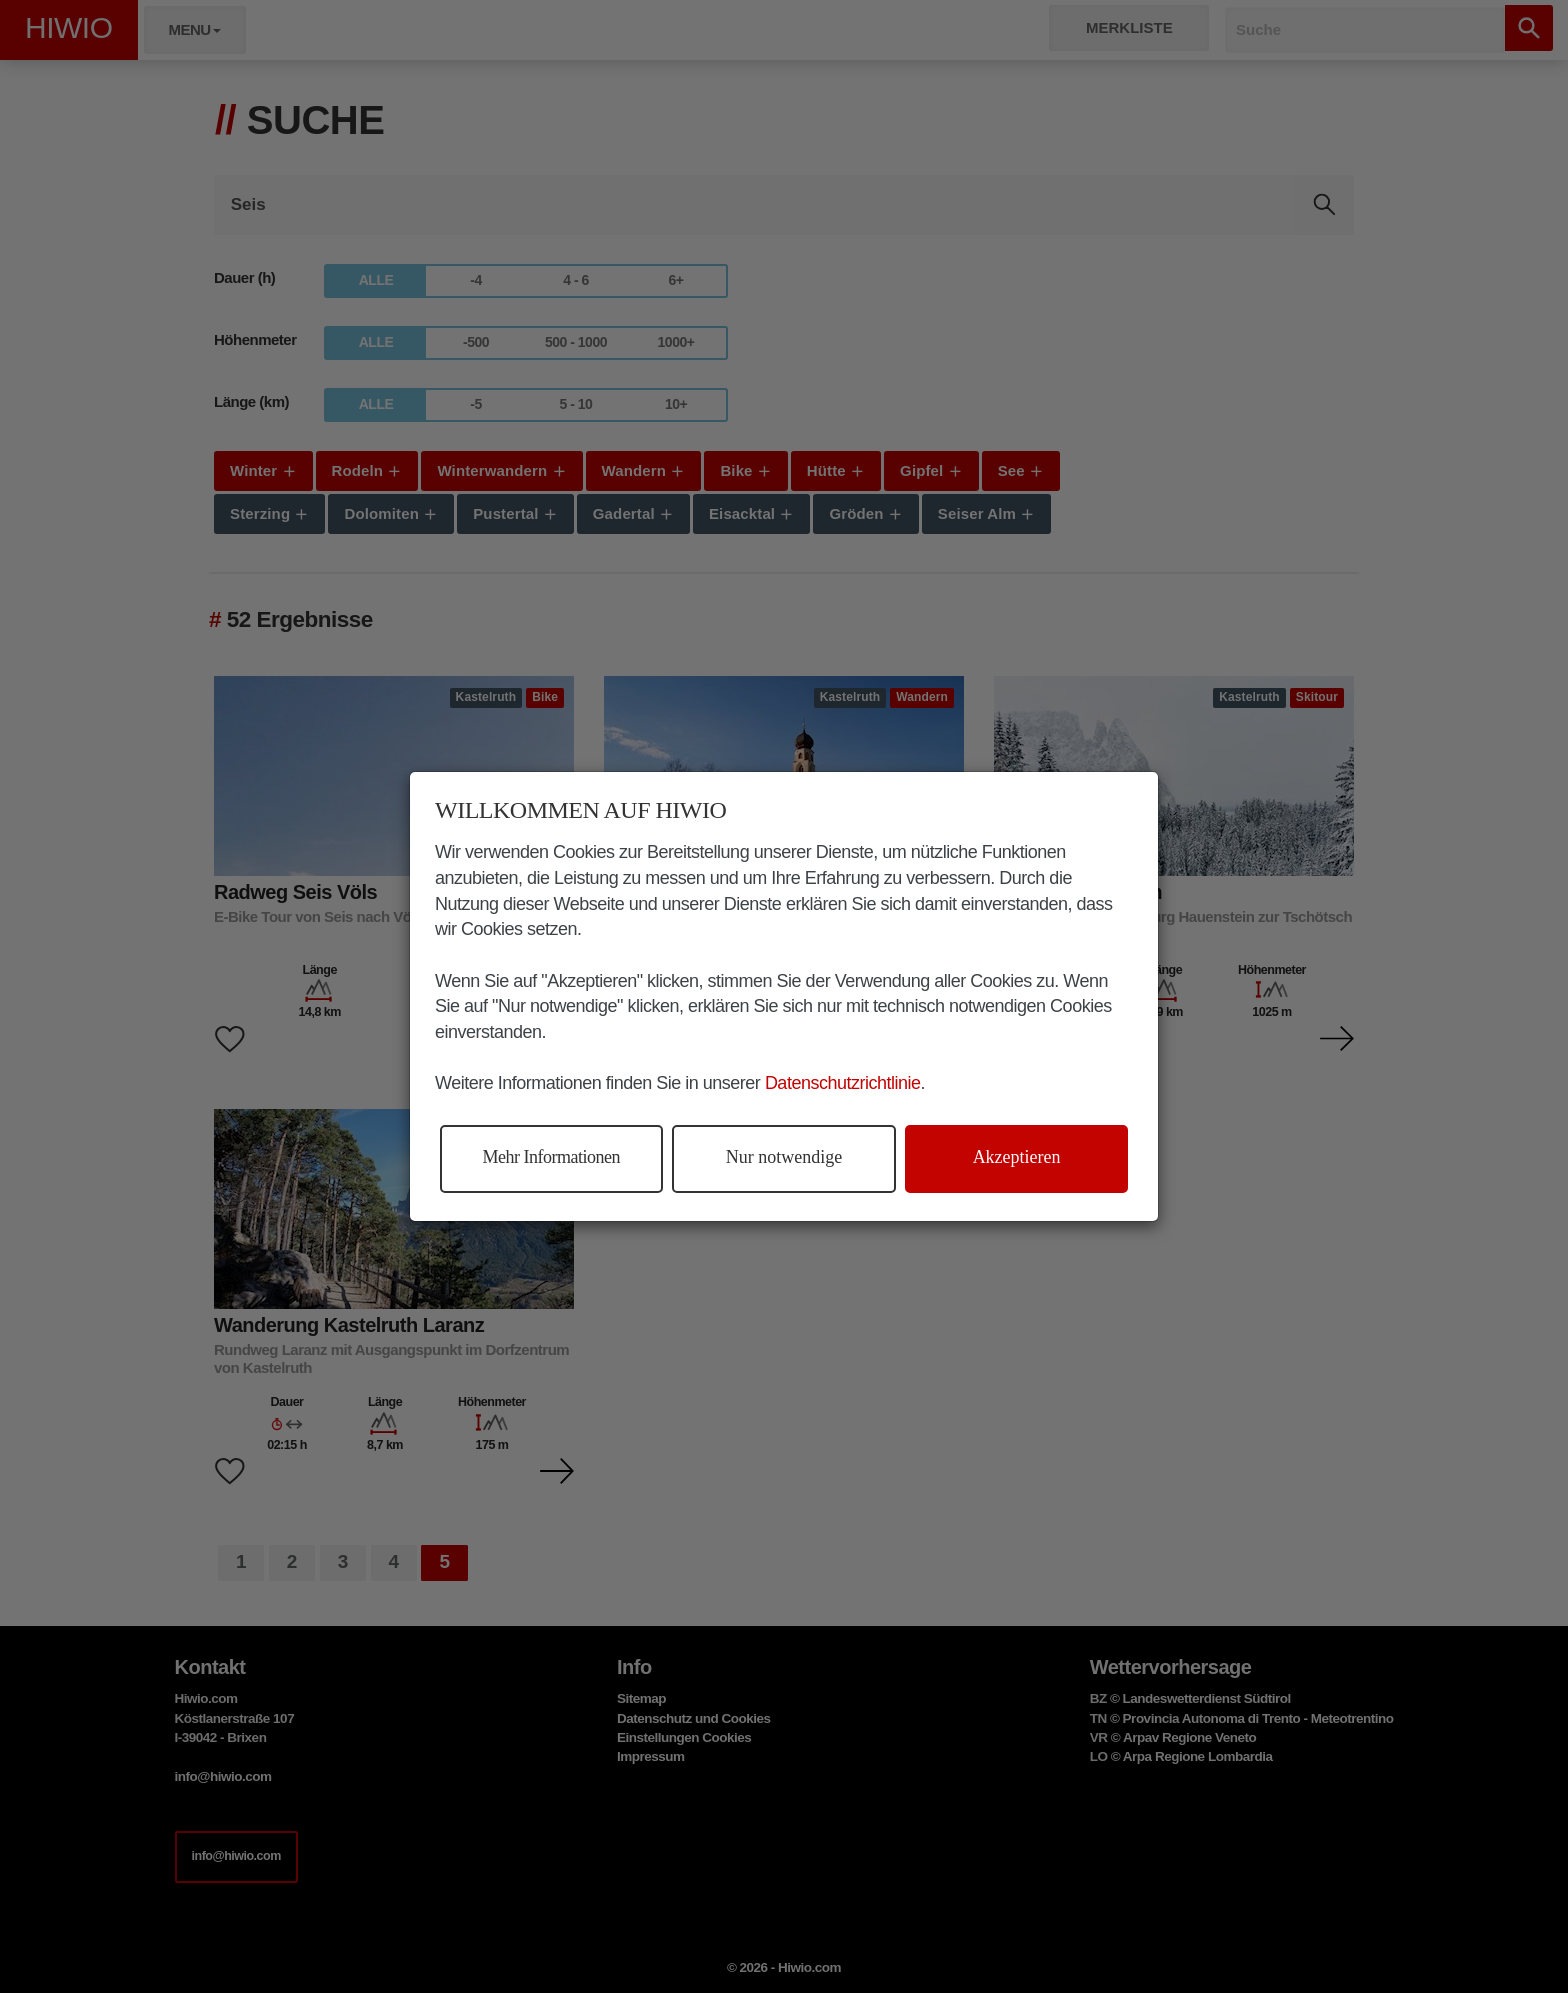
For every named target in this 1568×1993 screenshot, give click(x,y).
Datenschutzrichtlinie (843, 1083)
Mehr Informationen (551, 1157)
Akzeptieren (1017, 1157)
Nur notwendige (784, 1157)
